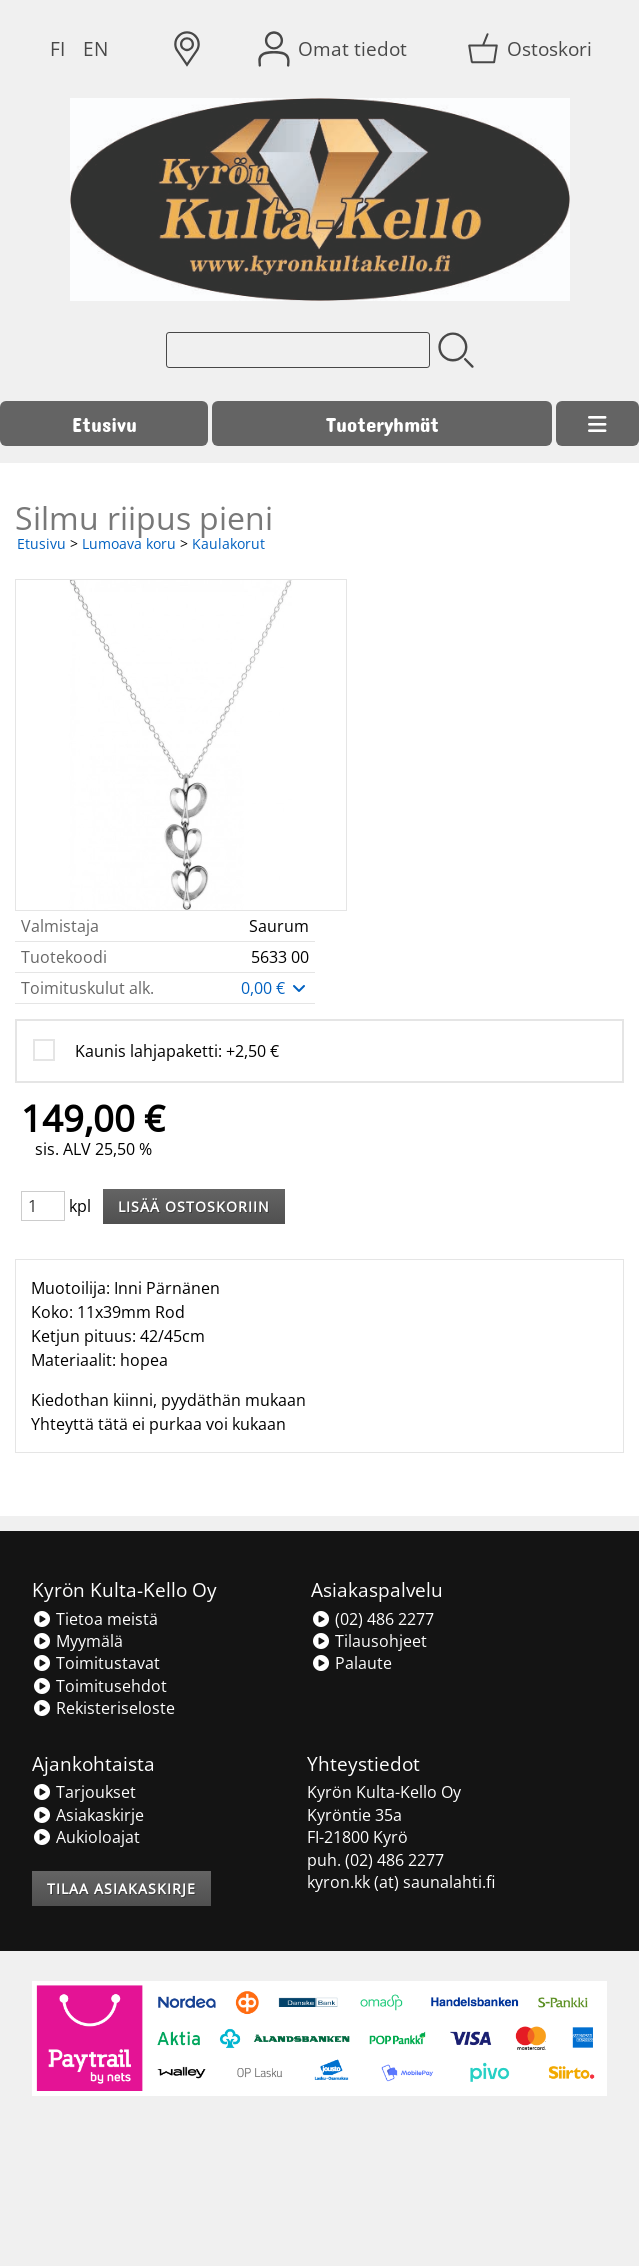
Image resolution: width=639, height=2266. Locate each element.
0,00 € (275, 988)
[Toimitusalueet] (187, 49)
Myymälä (77, 1641)
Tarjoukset (84, 1792)
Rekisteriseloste (103, 1708)
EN (95, 48)
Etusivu (104, 423)
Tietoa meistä (95, 1619)
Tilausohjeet (369, 1641)
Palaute (351, 1663)
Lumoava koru (129, 543)
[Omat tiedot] (334, 49)
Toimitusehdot (99, 1686)
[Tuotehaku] (298, 350)
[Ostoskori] (531, 49)
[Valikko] (597, 424)
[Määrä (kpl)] (43, 1206)
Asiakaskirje (88, 1815)
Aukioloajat (86, 1837)
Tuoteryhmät (382, 423)
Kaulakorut (228, 543)
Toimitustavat (96, 1663)
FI (57, 48)
